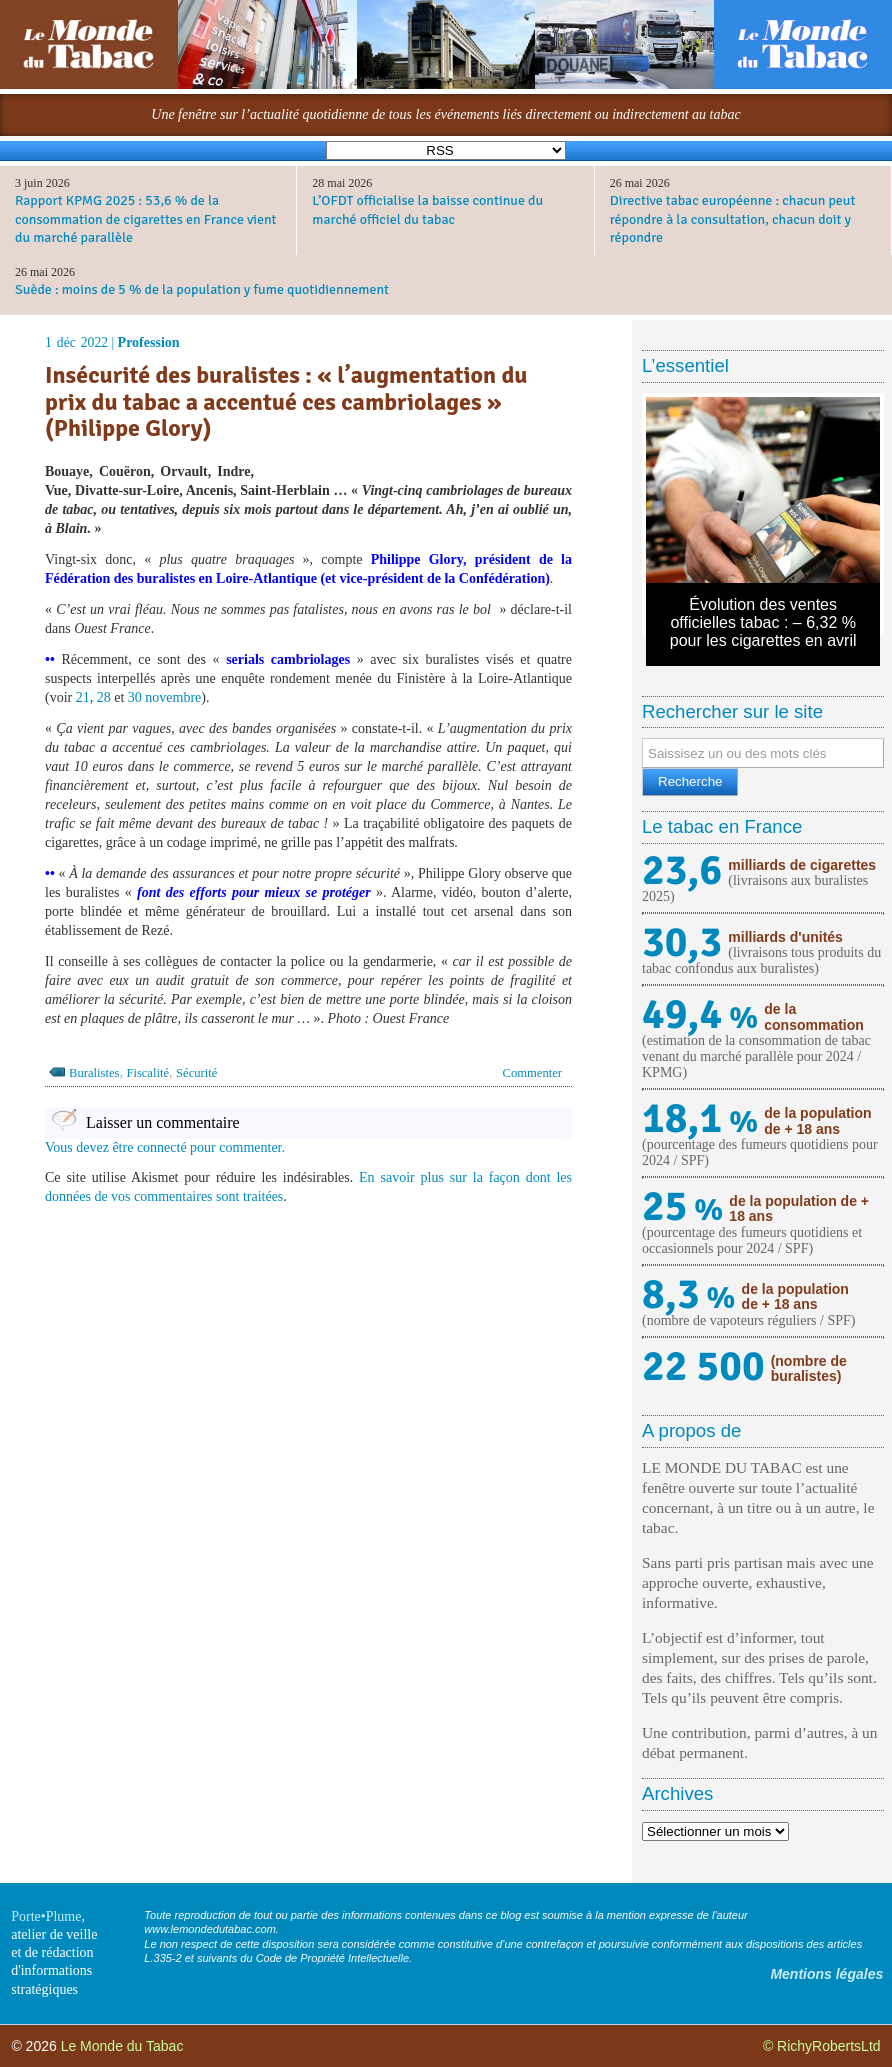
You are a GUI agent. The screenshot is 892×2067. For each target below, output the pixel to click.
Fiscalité (147, 1073)
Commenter (532, 1073)
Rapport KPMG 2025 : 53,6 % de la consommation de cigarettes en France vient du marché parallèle (145, 218)
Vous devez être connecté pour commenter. (165, 1147)
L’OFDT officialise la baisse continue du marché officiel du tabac (427, 209)
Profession (149, 342)
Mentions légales (826, 1974)
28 (104, 697)
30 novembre (164, 697)
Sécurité (196, 1073)
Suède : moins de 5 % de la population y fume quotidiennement (202, 289)
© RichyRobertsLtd (822, 2046)
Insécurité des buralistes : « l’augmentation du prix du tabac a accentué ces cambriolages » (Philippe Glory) (286, 401)
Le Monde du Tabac (122, 2046)
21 (83, 697)
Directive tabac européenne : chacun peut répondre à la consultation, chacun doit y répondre (733, 218)
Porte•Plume (46, 1916)
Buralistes (94, 1073)
